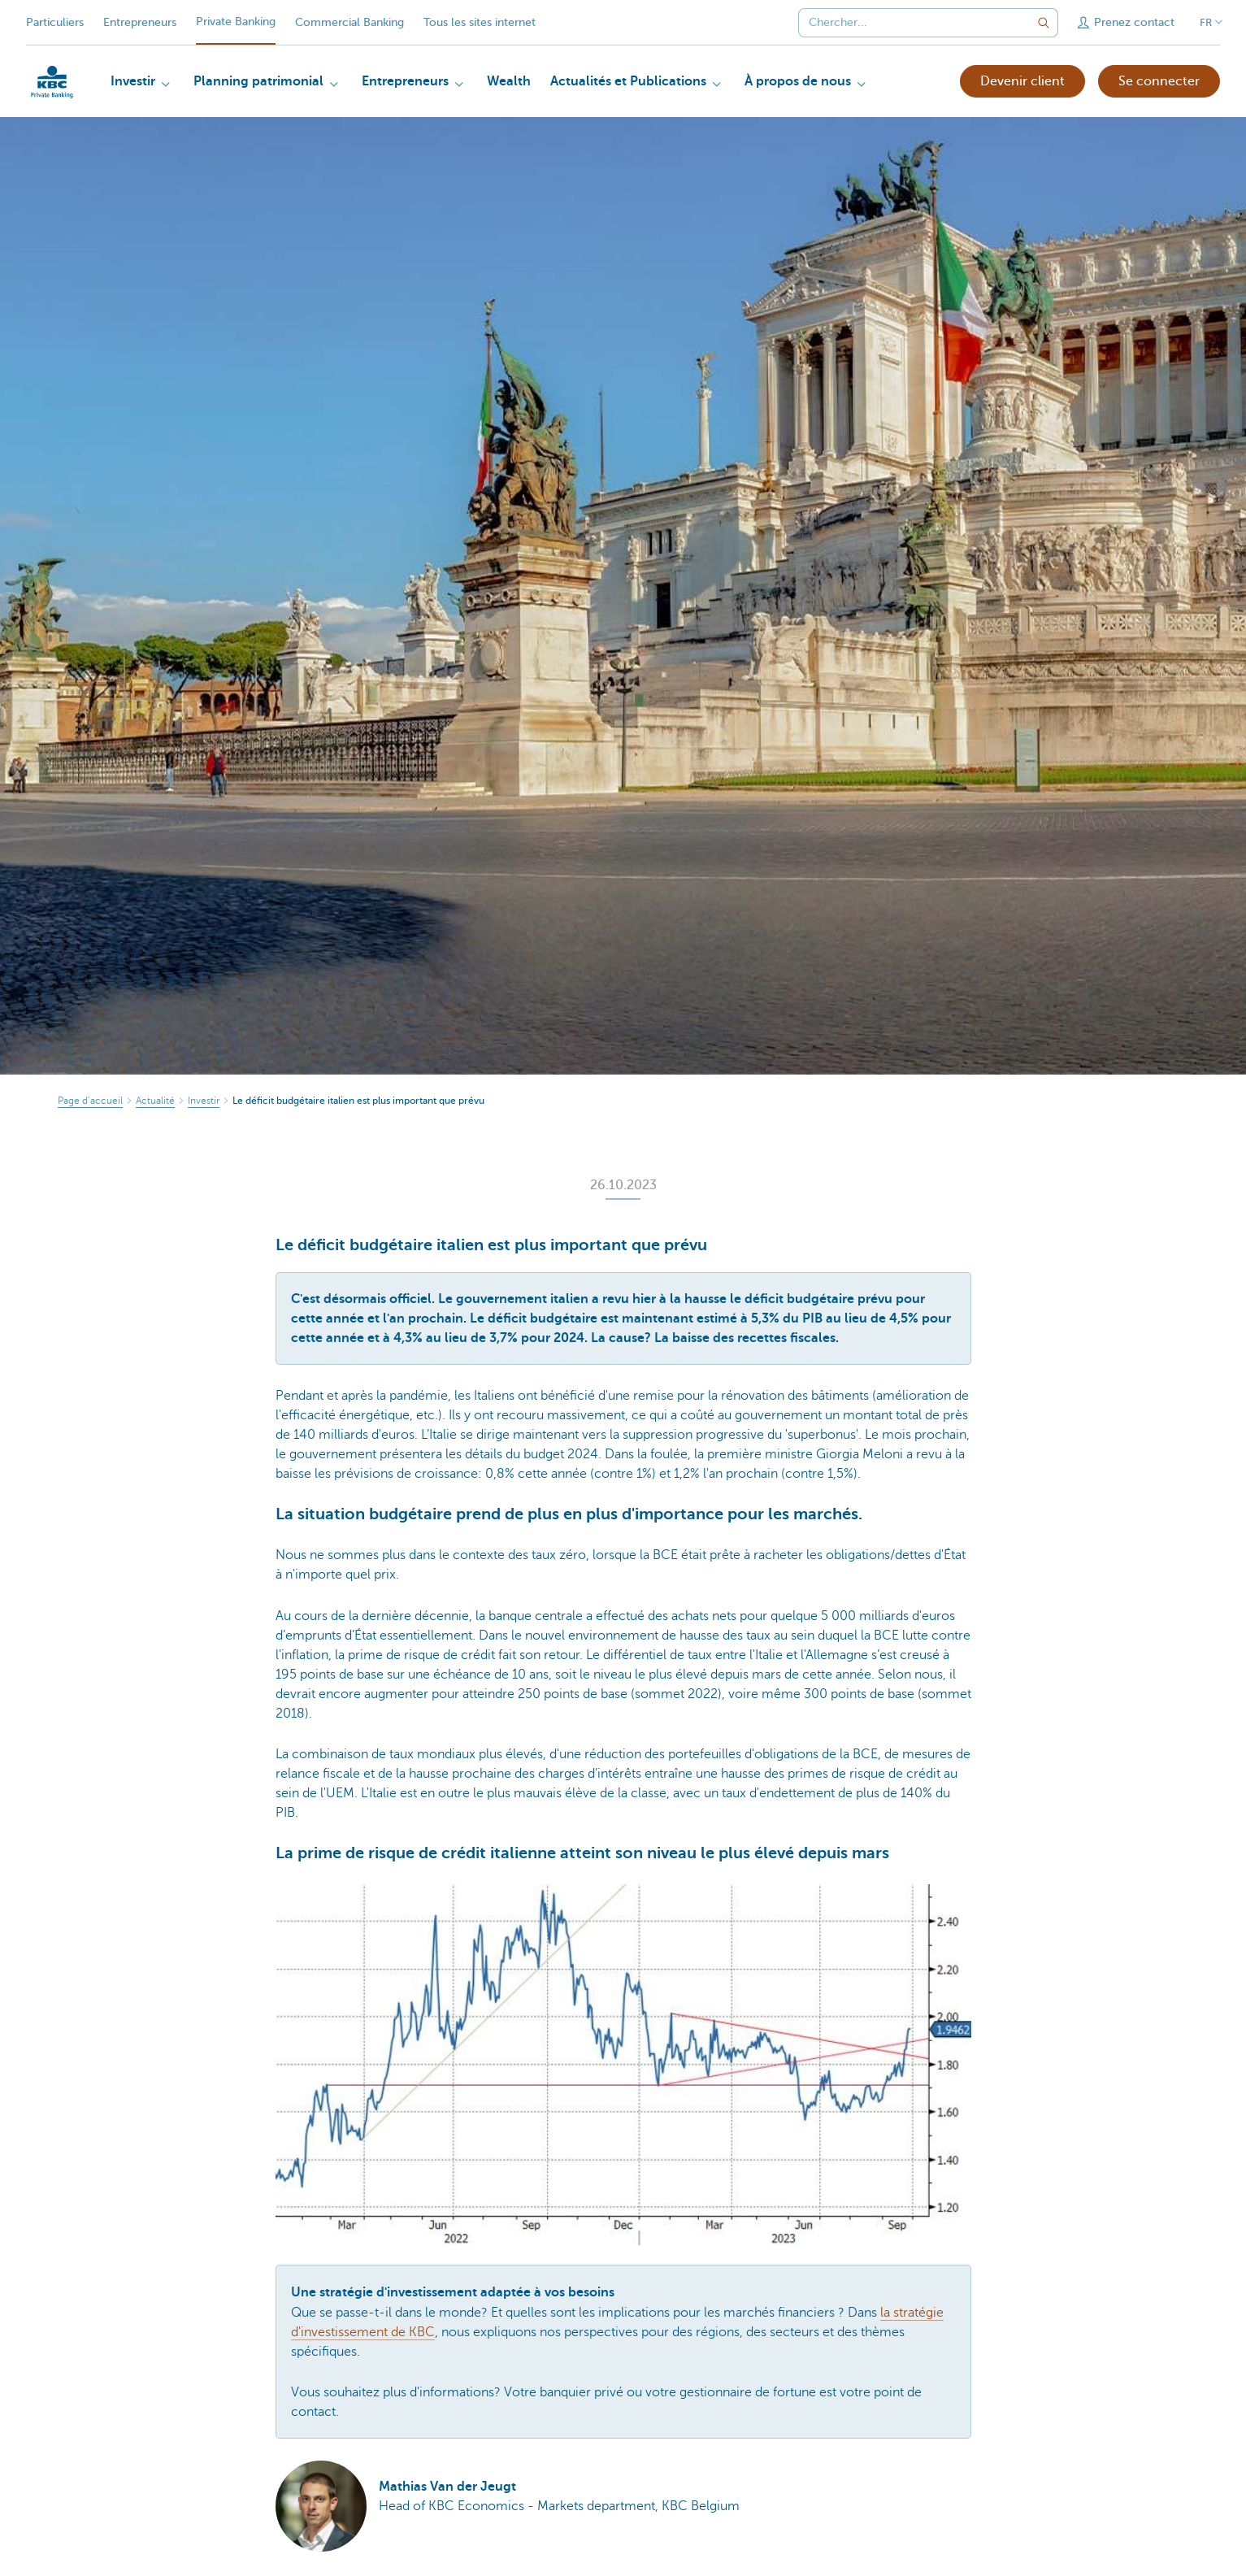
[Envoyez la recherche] (1043, 22)
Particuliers (55, 22)
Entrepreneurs (139, 22)
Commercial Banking (349, 22)
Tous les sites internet (479, 22)
